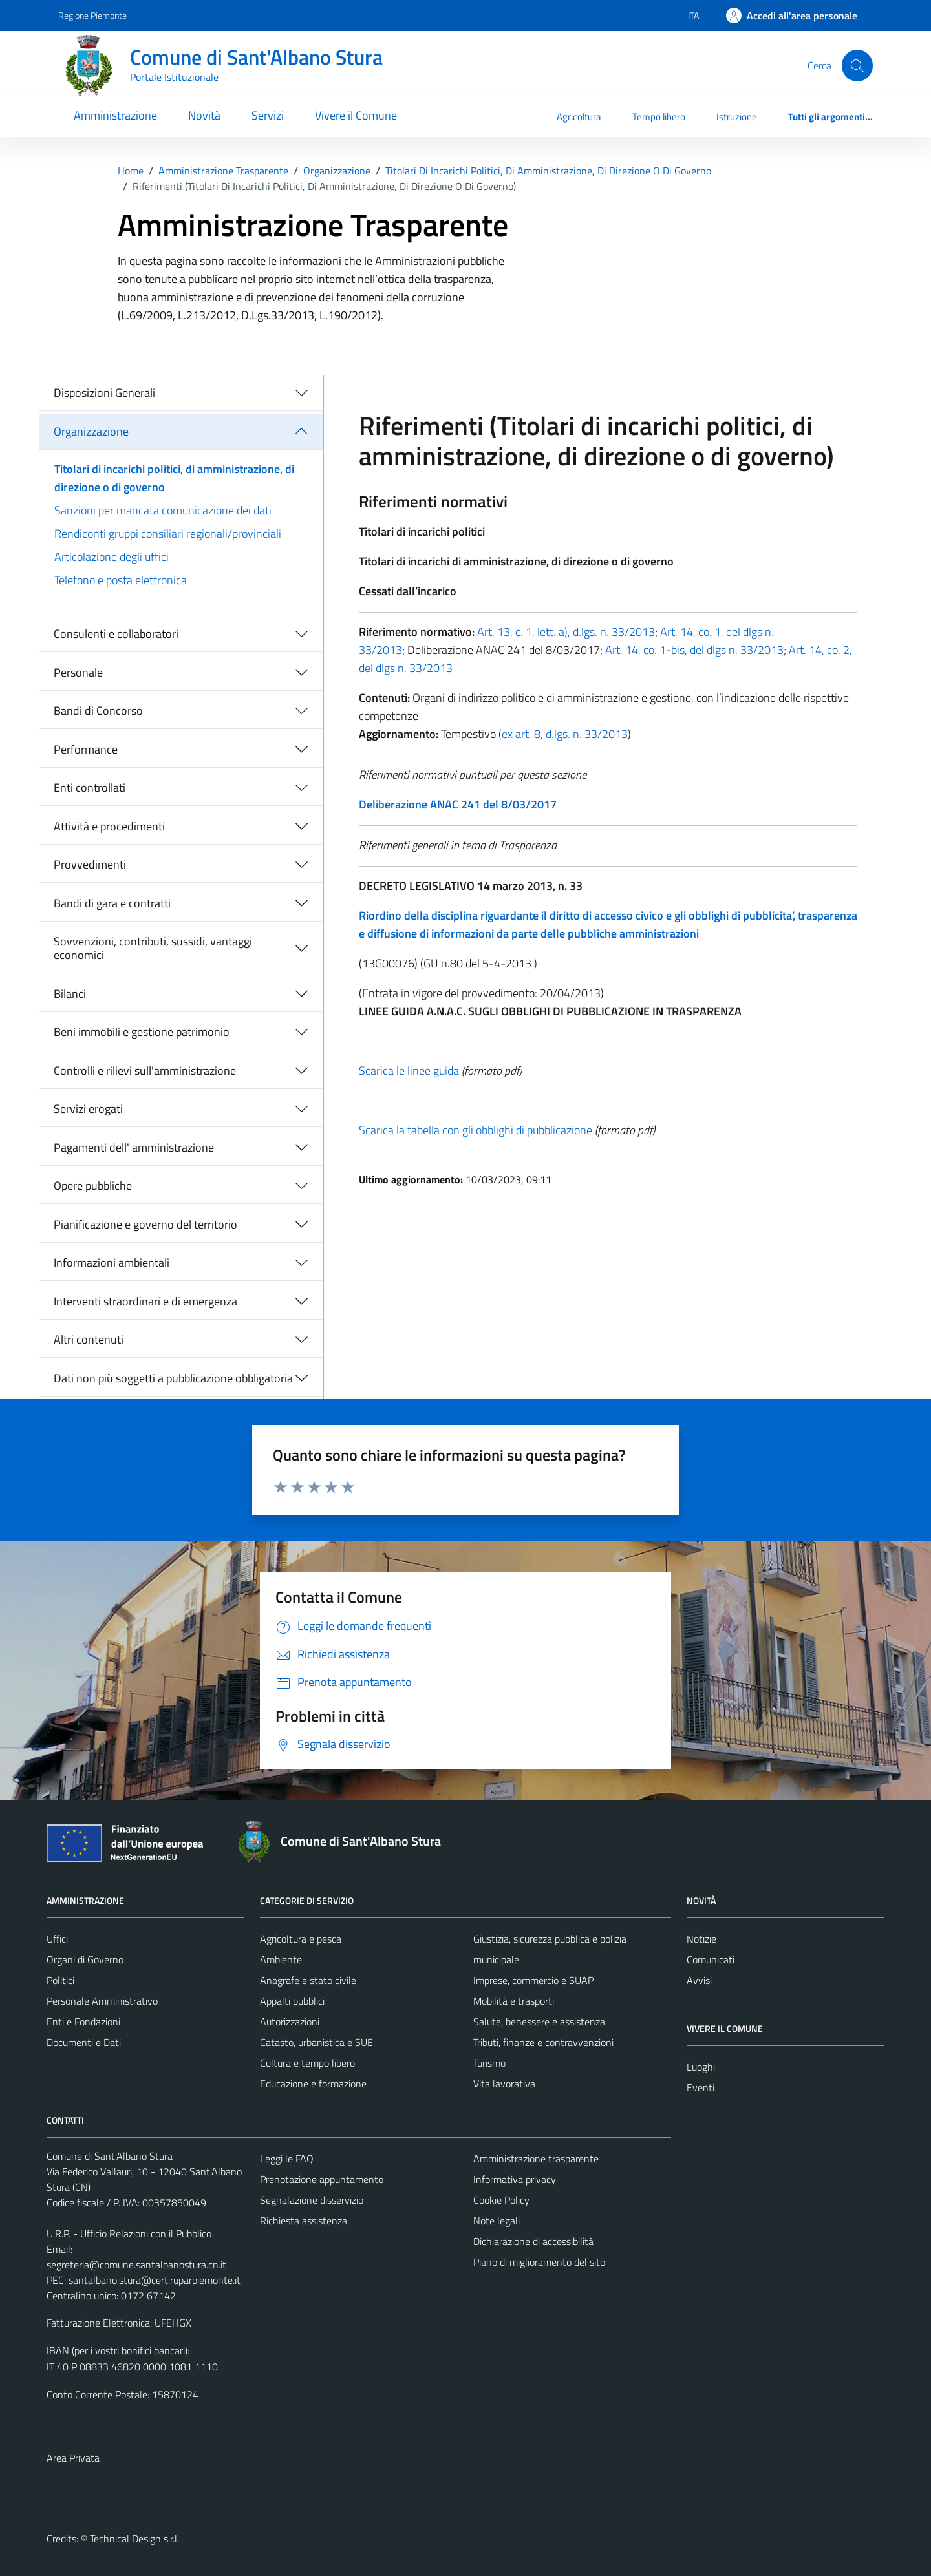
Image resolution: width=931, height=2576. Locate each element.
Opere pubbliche (93, 1185)
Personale (78, 672)
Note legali (496, 2220)
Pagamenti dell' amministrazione (134, 1147)
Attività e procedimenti (109, 826)
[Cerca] (857, 65)
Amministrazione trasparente (536, 2158)
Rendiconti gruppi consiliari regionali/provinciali (167, 533)
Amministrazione (115, 115)
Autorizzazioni (289, 2021)
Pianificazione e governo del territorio (145, 1224)
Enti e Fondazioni (83, 2021)
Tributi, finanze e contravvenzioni (543, 2042)
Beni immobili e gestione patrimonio (142, 1031)
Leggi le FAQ (287, 2158)
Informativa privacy (514, 2179)
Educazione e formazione (313, 2083)
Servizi (267, 115)
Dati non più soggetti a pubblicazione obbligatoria (173, 1378)
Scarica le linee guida (409, 1070)
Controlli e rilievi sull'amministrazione (145, 1070)
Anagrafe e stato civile (308, 1980)
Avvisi (699, 1980)
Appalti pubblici (292, 2001)
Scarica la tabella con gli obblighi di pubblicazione (475, 1130)
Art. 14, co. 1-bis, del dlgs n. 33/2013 (694, 650)
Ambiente (281, 1959)
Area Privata (73, 2457)
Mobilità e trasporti (513, 2001)
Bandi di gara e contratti (112, 903)
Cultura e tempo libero (307, 2063)
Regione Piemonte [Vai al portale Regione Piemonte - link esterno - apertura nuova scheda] (92, 15)
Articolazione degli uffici (111, 556)
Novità (204, 115)
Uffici (57, 1939)
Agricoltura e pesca (300, 1939)
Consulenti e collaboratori (116, 633)
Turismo (489, 2063)
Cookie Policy (501, 2200)
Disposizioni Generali (104, 392)
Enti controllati (89, 787)
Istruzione (736, 116)
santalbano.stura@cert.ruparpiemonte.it (155, 2280)
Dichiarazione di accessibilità (533, 2241)
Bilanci (70, 993)
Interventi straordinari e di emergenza (145, 1301)
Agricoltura (579, 116)
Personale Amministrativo (102, 2001)
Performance (86, 749)
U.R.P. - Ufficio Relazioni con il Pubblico (129, 2233)
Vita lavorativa (504, 2083)
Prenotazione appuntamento (321, 2179)
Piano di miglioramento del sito (539, 2262)
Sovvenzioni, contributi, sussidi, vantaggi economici (153, 948)
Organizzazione (91, 431)
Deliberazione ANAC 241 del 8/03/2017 (458, 804)
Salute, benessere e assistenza (539, 2021)
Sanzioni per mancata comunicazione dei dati (163, 510)
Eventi (700, 2087)
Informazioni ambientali (111, 1262)
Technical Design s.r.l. (134, 2538)
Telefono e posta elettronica (120, 580)
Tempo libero (658, 116)
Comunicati (710, 1959)
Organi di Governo (85, 1959)
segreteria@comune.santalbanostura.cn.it (136, 2264)
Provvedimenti (90, 864)
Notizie (701, 1939)
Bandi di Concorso (98, 710)
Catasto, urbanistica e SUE (316, 2042)
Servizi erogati (88, 1108)
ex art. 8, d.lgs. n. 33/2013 (565, 734)
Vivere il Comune (356, 115)
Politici (60, 1980)
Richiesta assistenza (303, 2220)
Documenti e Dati (84, 2042)
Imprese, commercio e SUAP (533, 1980)
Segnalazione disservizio (311, 2200)
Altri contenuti (88, 1339)
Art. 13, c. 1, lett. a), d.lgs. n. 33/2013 (565, 631)
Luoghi (701, 2067)
